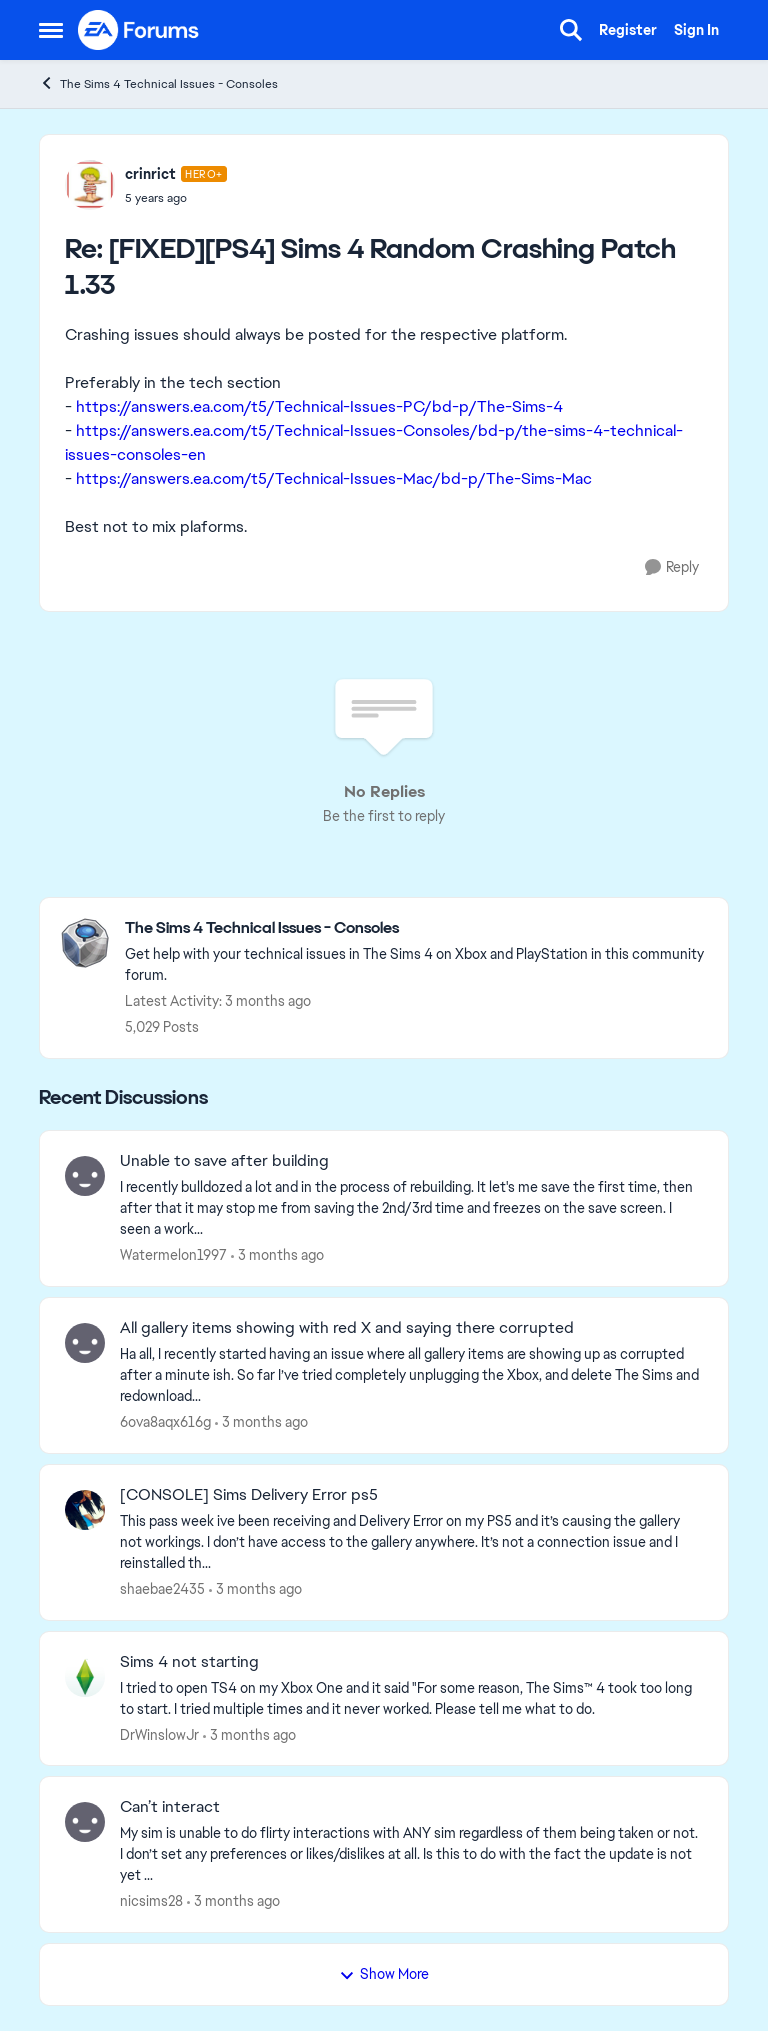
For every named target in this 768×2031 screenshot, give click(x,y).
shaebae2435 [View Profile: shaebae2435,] (162, 1589)
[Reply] (672, 567)
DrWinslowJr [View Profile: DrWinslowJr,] (159, 1734)
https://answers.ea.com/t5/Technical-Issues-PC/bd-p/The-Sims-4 (319, 406)
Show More (384, 1974)
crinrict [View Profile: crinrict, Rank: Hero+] (150, 174)
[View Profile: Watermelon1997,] (85, 1176)
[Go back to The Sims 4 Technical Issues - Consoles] (416, 928)
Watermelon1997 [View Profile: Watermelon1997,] (173, 1255)
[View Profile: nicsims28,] (85, 1822)
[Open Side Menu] (51, 30)
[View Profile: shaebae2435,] (85, 1510)
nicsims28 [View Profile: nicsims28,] (151, 1901)
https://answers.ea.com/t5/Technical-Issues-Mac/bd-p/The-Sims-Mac (334, 478)
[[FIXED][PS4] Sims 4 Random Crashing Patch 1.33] (176, 198)
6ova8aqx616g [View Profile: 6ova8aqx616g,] (165, 1422)
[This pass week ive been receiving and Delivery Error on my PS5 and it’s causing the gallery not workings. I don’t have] (411, 1542)
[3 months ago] (277, 1255)
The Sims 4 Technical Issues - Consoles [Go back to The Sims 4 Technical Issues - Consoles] (158, 83)
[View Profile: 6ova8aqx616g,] (85, 1343)
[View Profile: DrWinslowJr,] (85, 1677)
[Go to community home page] (139, 30)
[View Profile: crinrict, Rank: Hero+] (90, 185)
